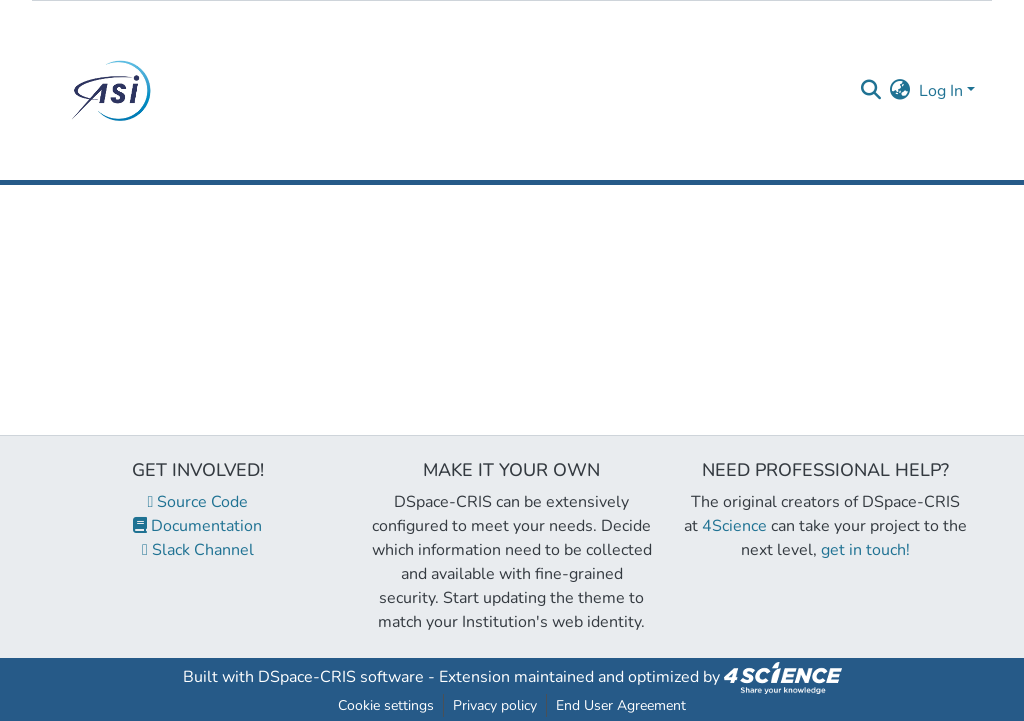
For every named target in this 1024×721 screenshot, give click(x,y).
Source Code (198, 502)
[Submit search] (871, 91)
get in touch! (865, 550)
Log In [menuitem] (941, 91)
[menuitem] (900, 91)
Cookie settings (386, 705)
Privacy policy (495, 705)
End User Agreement (621, 705)
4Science (734, 526)
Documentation (197, 526)
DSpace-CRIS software (341, 677)
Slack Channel (198, 550)
